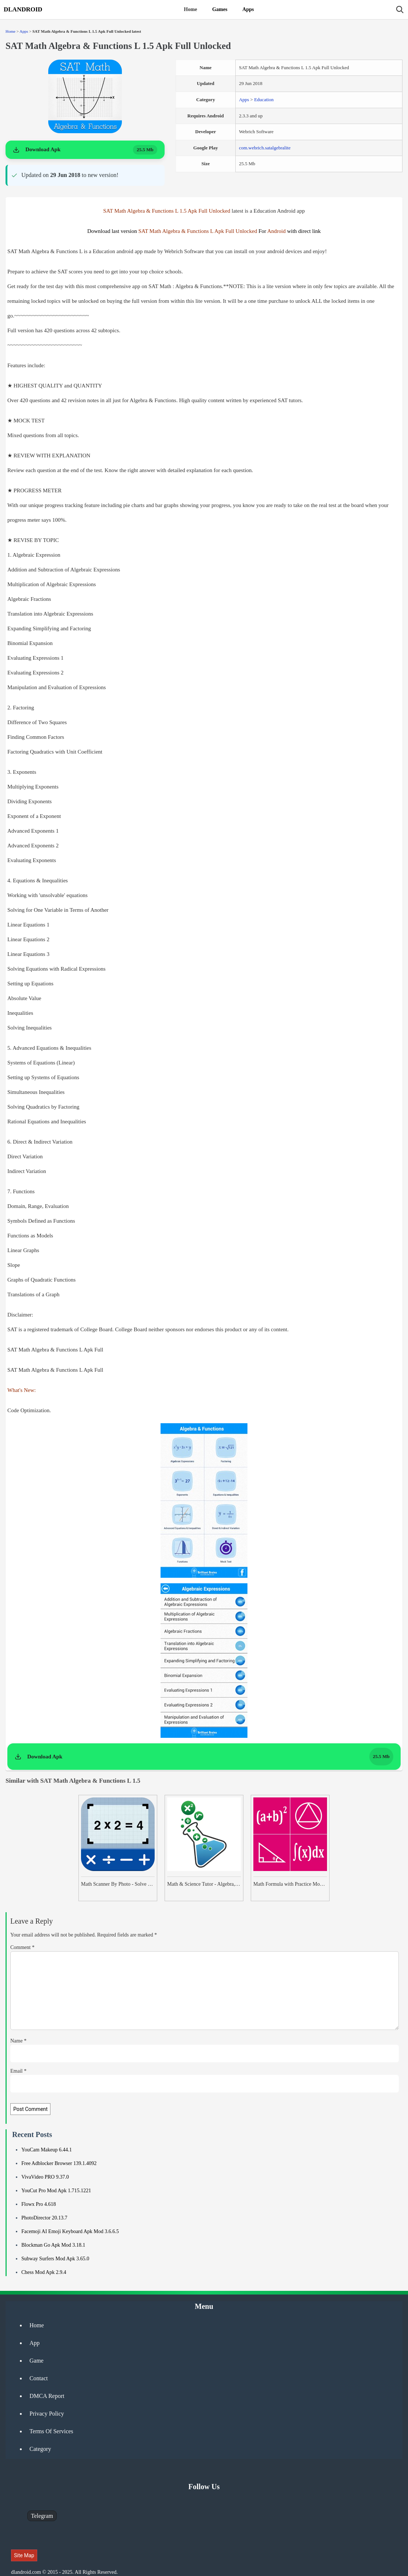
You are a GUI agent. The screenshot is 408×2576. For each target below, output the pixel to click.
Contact (38, 2378)
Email (18, 2071)
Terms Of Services (51, 2431)
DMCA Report (46, 2396)
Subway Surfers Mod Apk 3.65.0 (55, 2258)
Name (18, 2041)
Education (264, 99)
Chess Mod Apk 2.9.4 (43, 2272)
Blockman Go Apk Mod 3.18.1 (53, 2245)
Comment (22, 1947)
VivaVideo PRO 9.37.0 (45, 2177)
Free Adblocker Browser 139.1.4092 (58, 2163)
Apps (248, 9)
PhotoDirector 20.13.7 (44, 2218)
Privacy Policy (46, 2413)
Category (40, 2449)
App (34, 2343)
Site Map (24, 2555)
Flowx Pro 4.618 (38, 2204)
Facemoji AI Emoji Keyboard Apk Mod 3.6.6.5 (70, 2231)
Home (190, 9)
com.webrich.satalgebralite (265, 147)
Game (36, 2360)
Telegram (42, 2516)
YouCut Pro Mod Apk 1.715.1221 (56, 2190)
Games (219, 9)
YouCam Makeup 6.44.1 (46, 2149)
